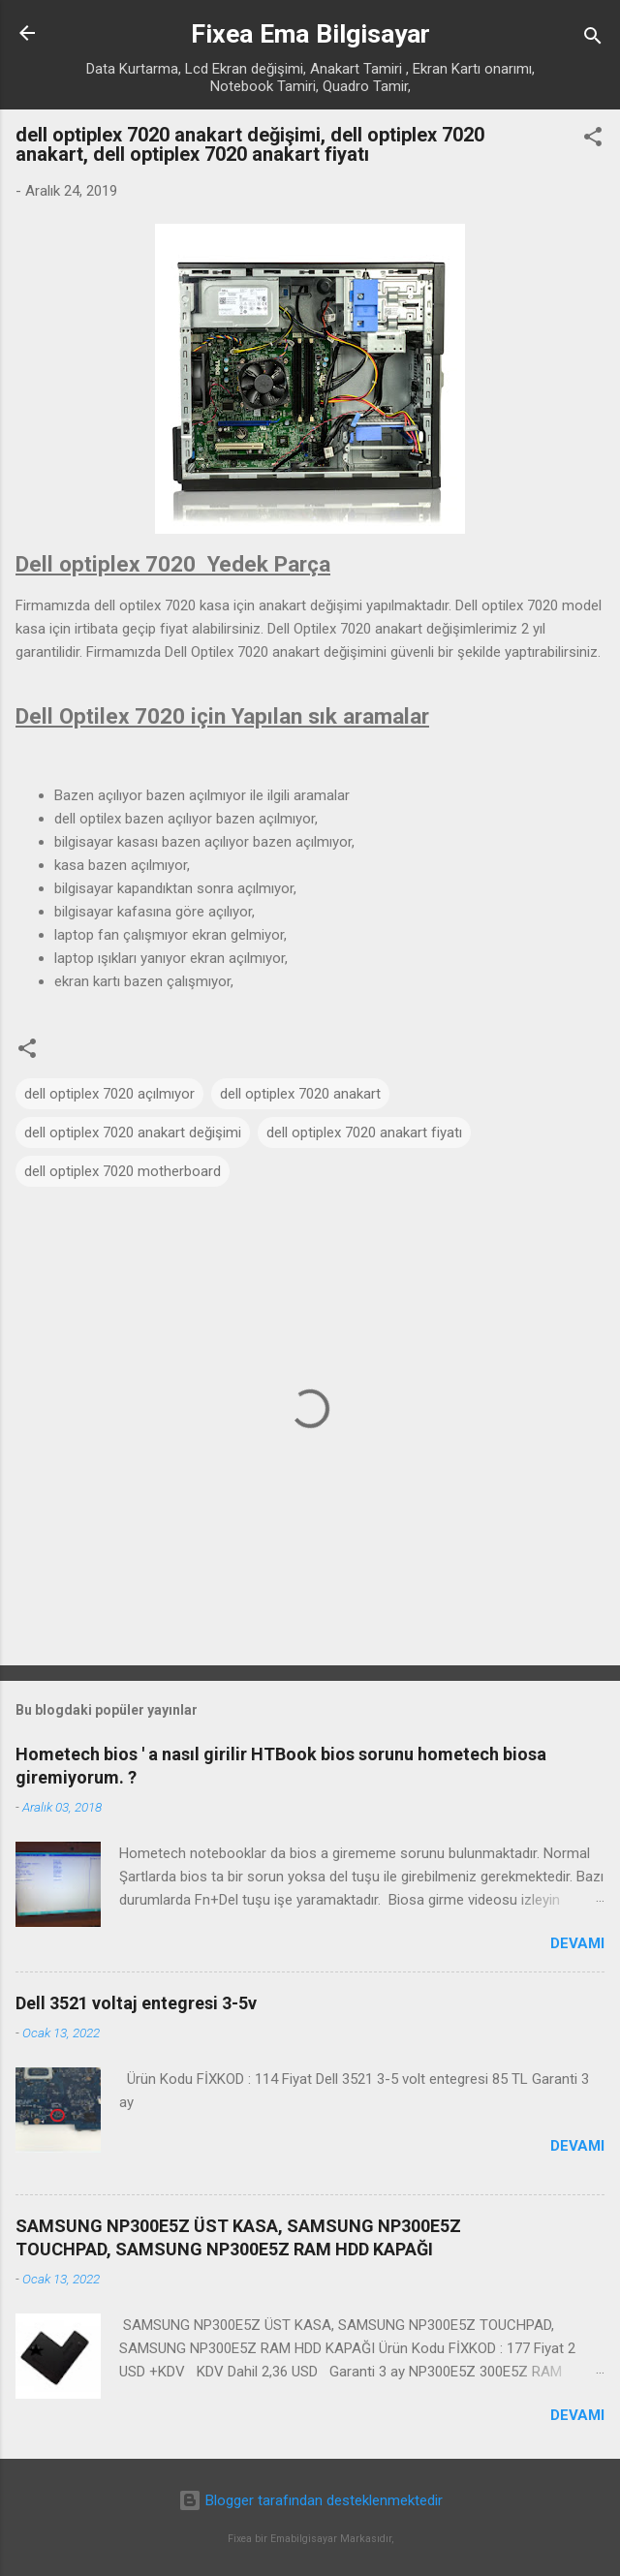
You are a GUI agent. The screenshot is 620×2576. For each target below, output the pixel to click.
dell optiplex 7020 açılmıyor (109, 1093)
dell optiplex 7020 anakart (300, 1093)
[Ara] (592, 39)
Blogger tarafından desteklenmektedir (310, 2500)
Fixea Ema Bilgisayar (310, 33)
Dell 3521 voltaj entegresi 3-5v (136, 2003)
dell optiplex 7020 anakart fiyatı (364, 1132)
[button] (592, 140)
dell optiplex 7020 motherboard (122, 1171)
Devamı (577, 1943)
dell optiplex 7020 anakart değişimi (132, 1132)
